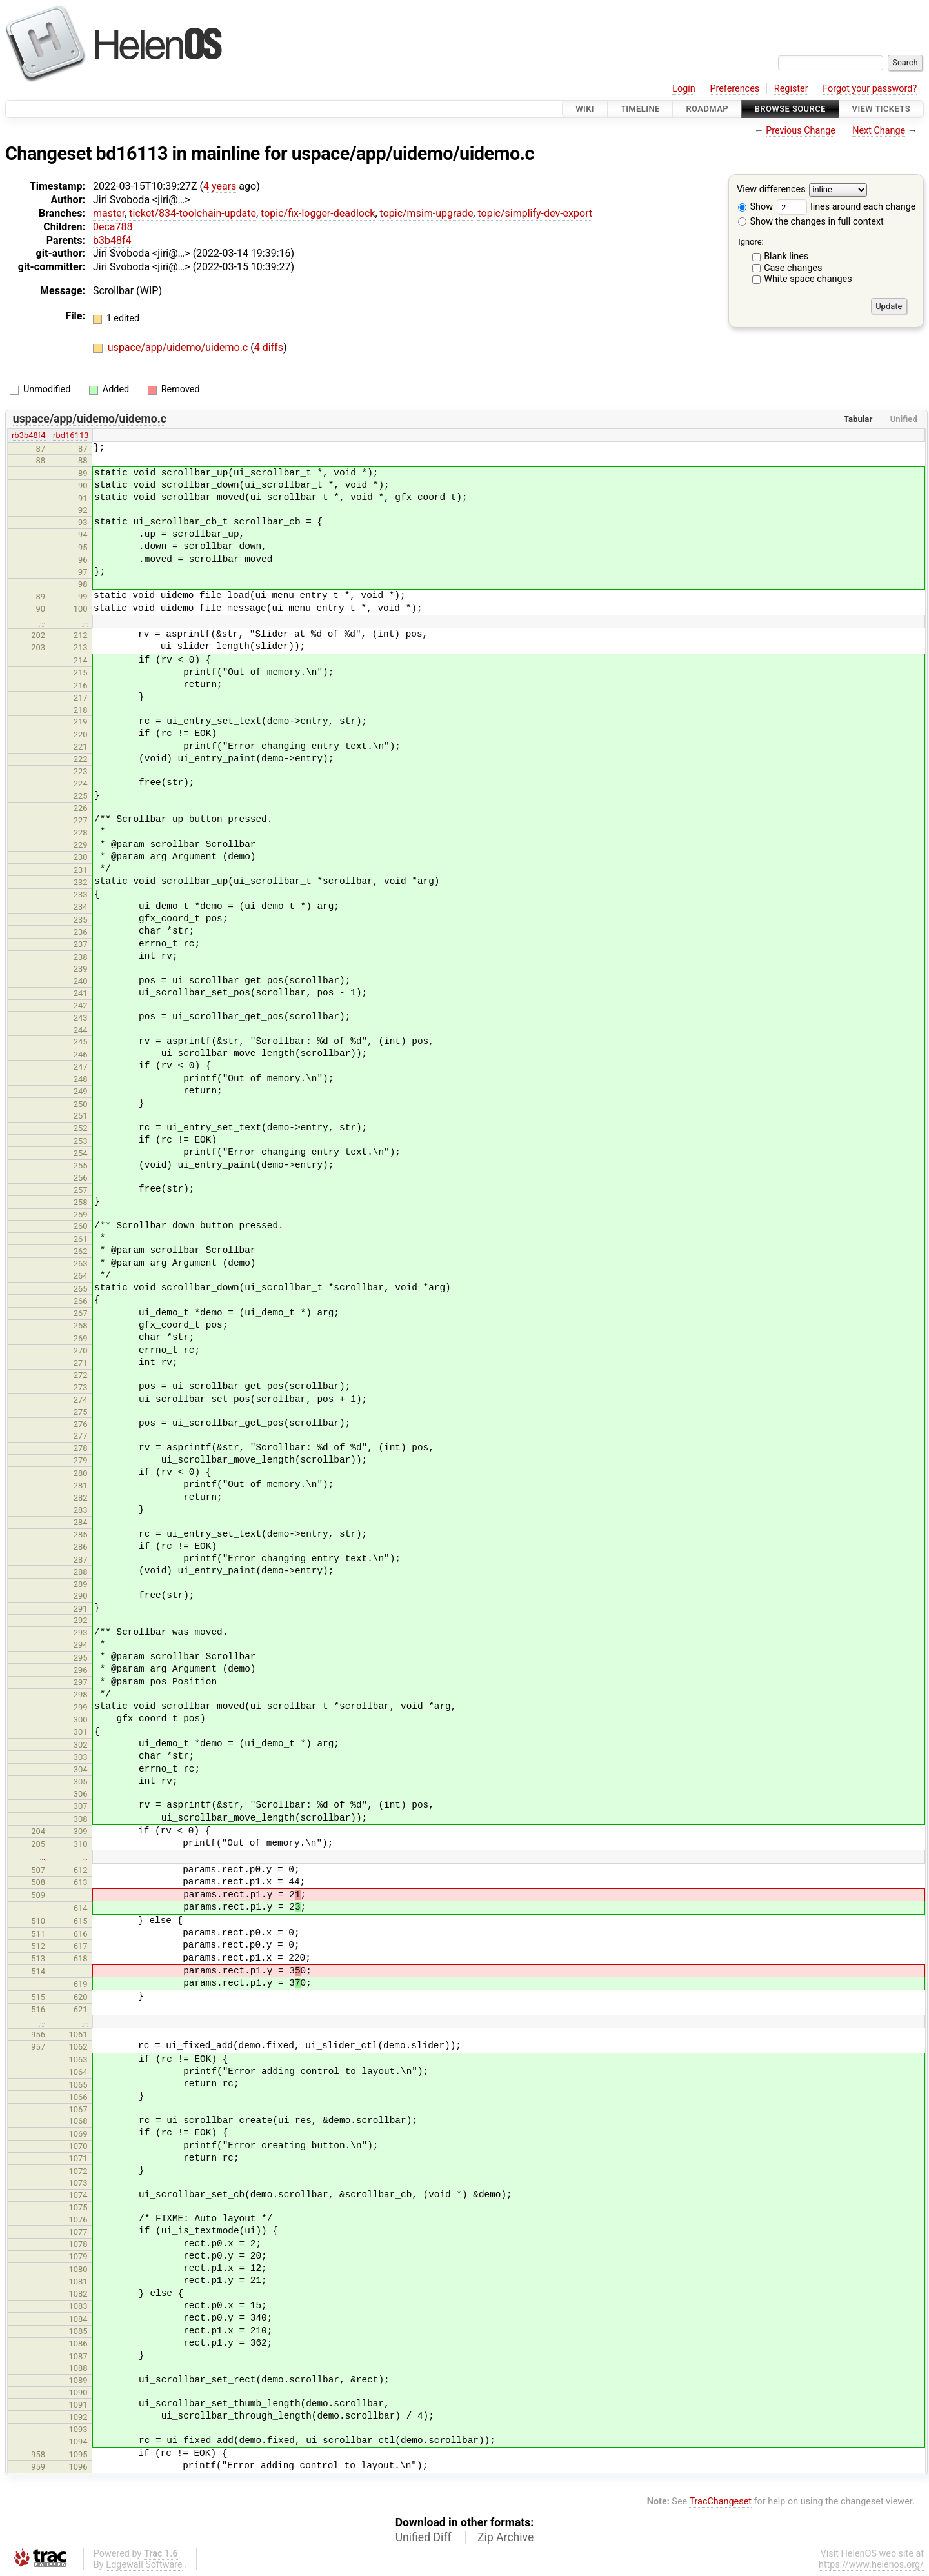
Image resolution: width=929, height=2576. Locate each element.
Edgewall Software (144, 2564)
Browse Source (790, 109)
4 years (219, 186)
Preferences (734, 88)
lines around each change (846, 206)
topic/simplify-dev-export (534, 213)
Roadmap (707, 109)
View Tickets (881, 109)
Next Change (878, 130)
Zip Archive (505, 2537)
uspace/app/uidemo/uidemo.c (413, 154)
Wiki (584, 109)
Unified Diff (423, 2537)
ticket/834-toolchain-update (192, 213)
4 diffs (268, 347)
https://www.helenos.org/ (871, 2564)
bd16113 (132, 154)
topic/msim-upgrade (427, 213)
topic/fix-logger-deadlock (318, 213)
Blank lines (786, 256)
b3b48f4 (112, 240)
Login (683, 88)
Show (755, 206)
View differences (771, 190)
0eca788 (113, 227)
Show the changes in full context (811, 221)
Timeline (640, 109)
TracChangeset (720, 2501)
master (109, 213)
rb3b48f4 (29, 435)
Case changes (793, 268)
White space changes (808, 279)
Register (791, 88)
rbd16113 (70, 435)
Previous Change (800, 130)
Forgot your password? (870, 88)
